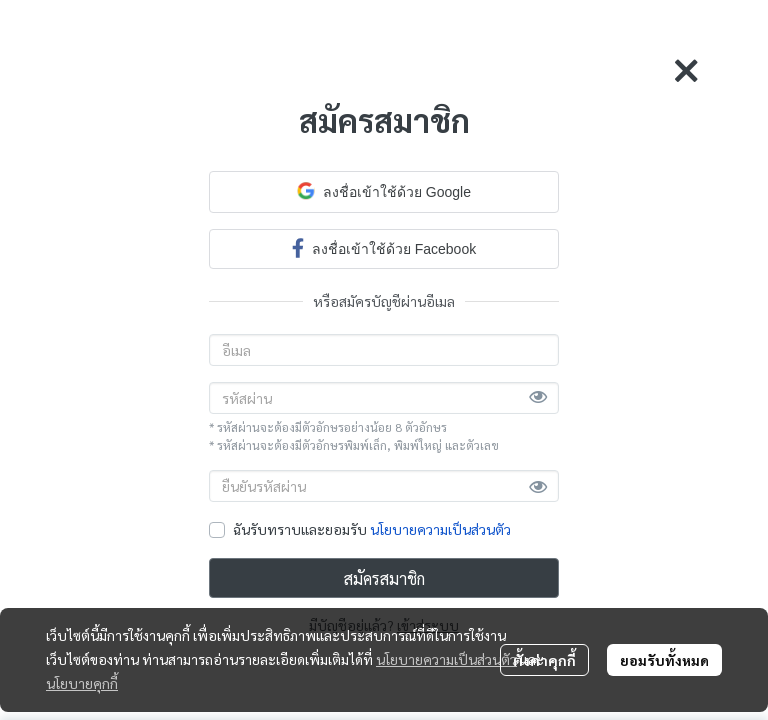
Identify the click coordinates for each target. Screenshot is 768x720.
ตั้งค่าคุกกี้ (544, 660)
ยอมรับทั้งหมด (664, 660)
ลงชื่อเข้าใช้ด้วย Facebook (384, 247)
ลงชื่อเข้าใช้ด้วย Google (384, 191)
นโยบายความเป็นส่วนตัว (440, 529)
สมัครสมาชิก (384, 578)
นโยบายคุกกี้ (82, 683)
